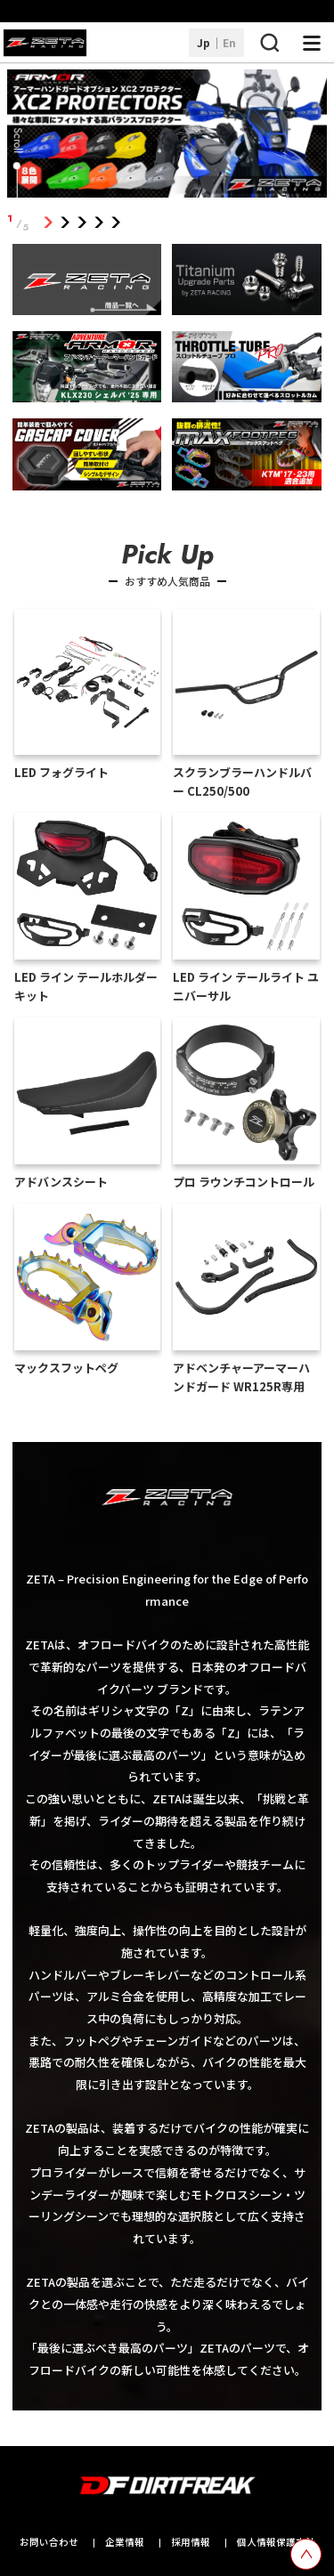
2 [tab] (65, 223)
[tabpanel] (167, 136)
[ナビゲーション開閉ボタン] (312, 43)
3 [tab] (82, 223)
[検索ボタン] (269, 43)
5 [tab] (116, 223)
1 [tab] (48, 223)
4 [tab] (99, 223)
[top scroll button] (306, 2554)
